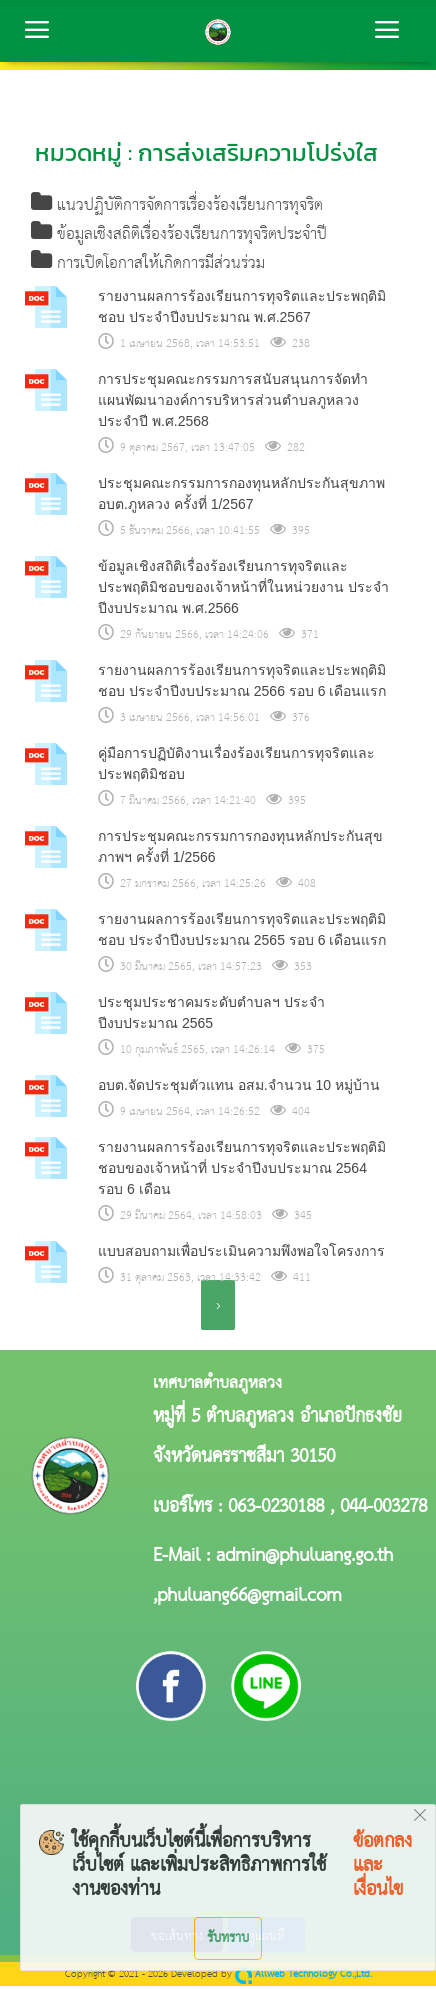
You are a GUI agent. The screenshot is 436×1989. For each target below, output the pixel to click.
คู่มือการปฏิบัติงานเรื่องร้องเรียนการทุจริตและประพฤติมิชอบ (236, 766)
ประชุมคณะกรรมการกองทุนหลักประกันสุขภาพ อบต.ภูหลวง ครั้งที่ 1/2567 (241, 496)
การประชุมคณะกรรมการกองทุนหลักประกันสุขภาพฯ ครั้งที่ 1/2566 (240, 849)
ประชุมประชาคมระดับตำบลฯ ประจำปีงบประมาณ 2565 (211, 1015)
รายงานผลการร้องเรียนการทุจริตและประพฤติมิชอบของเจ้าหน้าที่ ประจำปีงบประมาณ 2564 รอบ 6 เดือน (242, 1171)
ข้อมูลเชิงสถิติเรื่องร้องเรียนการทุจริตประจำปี (179, 236)
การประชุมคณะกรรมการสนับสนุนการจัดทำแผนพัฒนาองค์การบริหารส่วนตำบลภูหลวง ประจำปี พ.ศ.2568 (233, 403)
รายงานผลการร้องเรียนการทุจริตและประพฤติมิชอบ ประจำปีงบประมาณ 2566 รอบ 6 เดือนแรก (242, 683)
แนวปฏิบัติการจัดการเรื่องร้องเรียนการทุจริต (177, 206)
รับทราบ (228, 1938)
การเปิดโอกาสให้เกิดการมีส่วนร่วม (148, 266)
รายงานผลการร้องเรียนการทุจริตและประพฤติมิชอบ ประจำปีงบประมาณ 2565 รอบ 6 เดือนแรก (242, 932)
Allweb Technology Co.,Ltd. (303, 1977)
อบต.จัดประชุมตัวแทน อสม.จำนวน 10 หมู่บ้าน (239, 1088)
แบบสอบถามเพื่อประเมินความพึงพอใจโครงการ (241, 1254)
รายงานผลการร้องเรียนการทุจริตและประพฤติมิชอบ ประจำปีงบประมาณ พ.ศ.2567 (242, 309)
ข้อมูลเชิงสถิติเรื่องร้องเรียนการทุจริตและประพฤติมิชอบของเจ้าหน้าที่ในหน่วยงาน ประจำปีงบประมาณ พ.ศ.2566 (243, 590)
